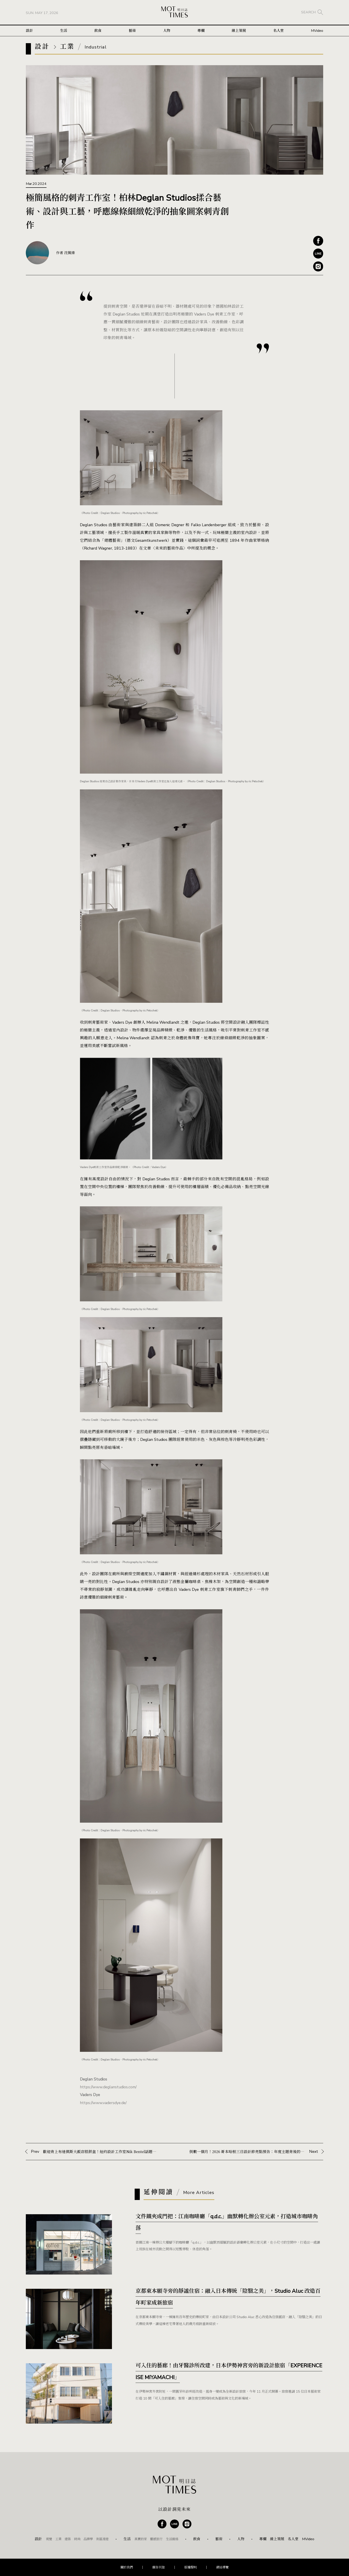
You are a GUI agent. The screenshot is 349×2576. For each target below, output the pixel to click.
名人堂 (278, 30)
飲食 (97, 30)
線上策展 (239, 30)
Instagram (318, 266)
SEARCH (308, 12)
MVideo (317, 30)
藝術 (132, 30)
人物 (166, 30)
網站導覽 (222, 2567)
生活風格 (172, 2539)
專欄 (201, 30)
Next (256, 2152)
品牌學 (88, 2539)
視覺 (49, 2539)
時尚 (77, 2539)
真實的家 (140, 2539)
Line (318, 254)
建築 (68, 2539)
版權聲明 (190, 2567)
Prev (95, 2152)
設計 (29, 30)
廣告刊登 (158, 2567)
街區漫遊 (102, 2539)
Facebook (318, 241)
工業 (58, 2539)
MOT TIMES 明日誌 (174, 12)
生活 (63, 30)
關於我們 (126, 2567)
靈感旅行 (156, 2539)
